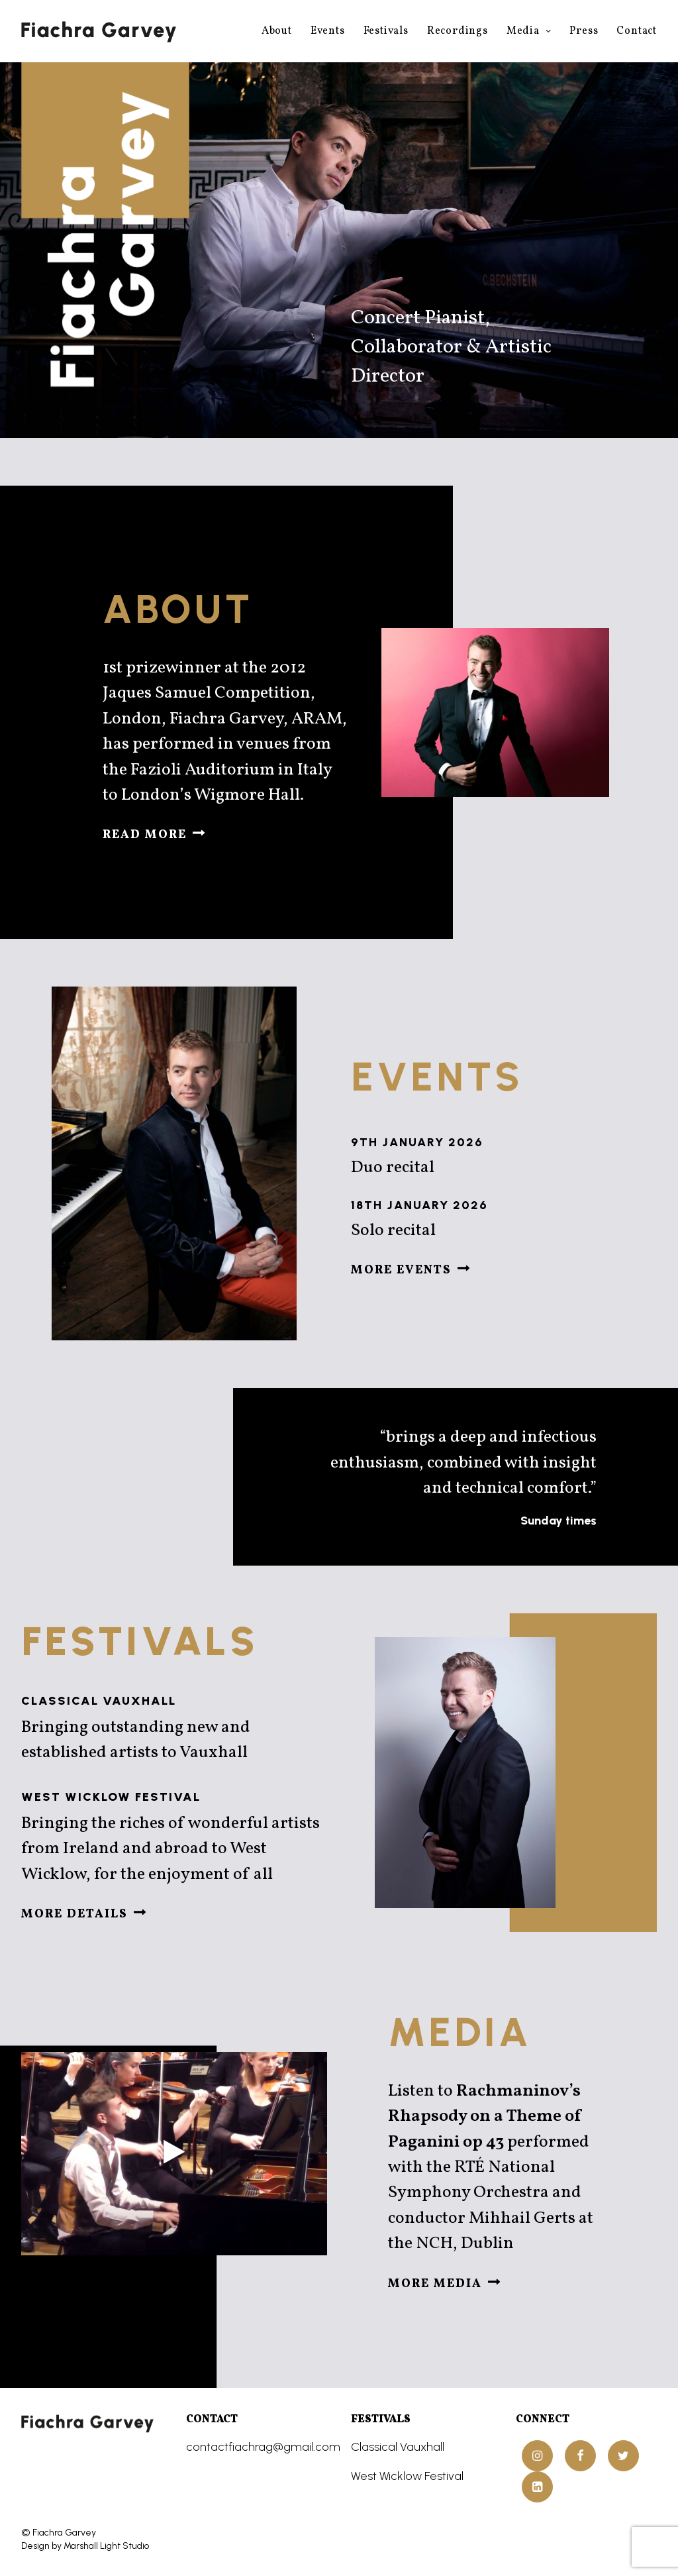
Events (328, 31)
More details (83, 1914)
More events (410, 1270)
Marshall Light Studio (106, 2545)
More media (444, 2283)
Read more (154, 835)
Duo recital (414, 1167)
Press (583, 31)
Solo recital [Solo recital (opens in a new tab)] (428, 1230)
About (277, 31)
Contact (636, 31)
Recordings (457, 31)
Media (529, 31)
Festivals (386, 31)
